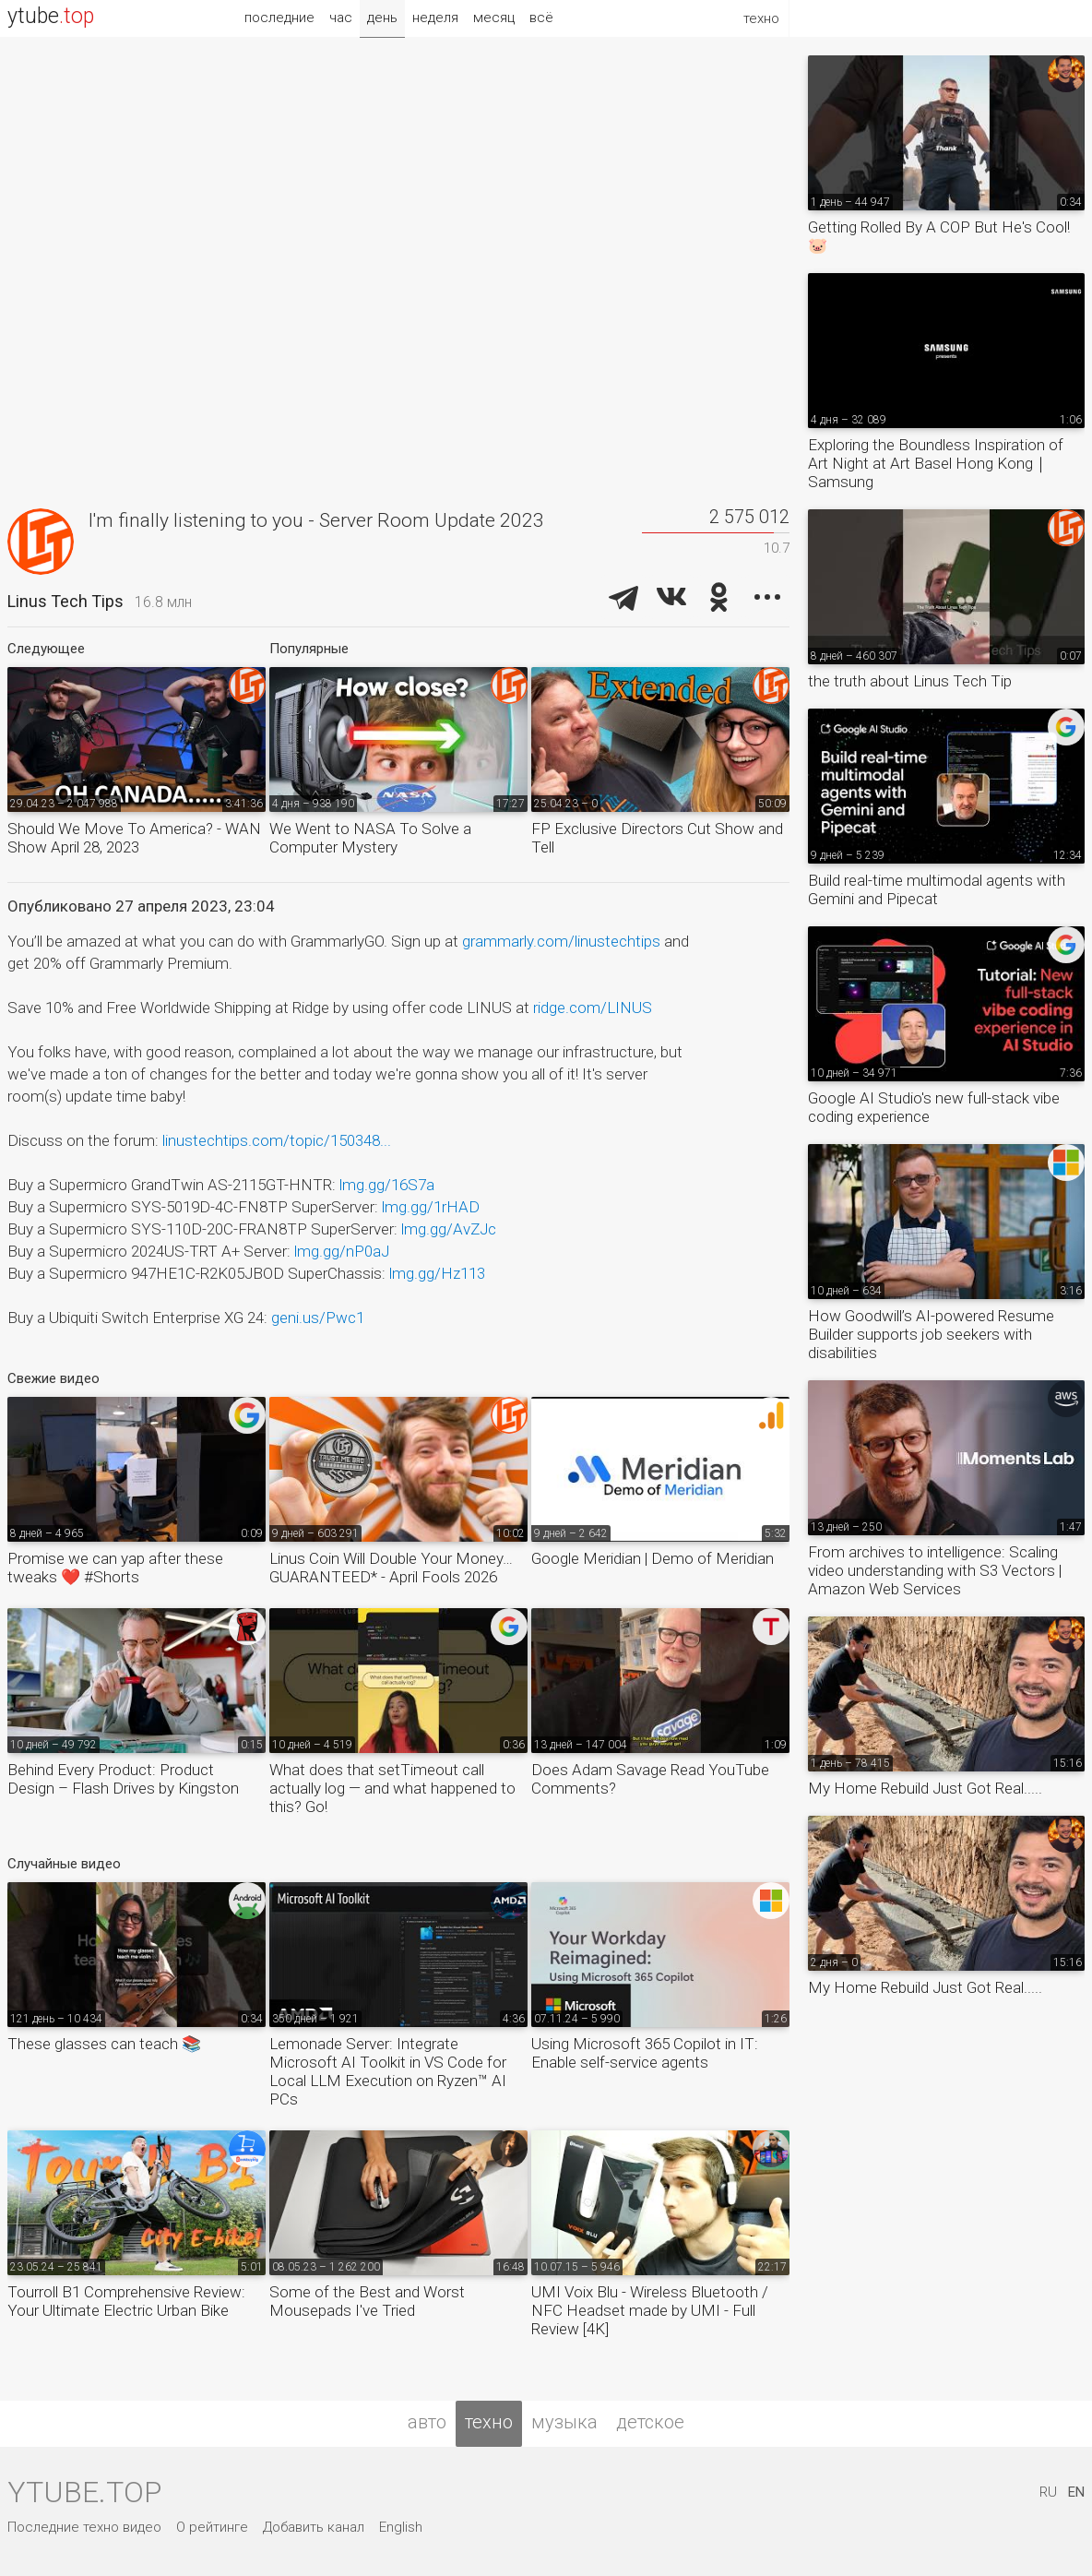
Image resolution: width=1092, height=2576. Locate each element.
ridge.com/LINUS (592, 1007)
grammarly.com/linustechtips (561, 941)
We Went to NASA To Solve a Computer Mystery (370, 837)
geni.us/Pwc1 (317, 1317)
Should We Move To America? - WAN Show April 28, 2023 (134, 837)
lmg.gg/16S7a (386, 1184)
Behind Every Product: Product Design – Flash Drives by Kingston (123, 1778)
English (400, 2527)
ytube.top (84, 2492)
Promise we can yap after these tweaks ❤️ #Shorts (115, 1567)
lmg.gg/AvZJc (448, 1229)
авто (427, 2422)
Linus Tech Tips (65, 601)
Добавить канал (313, 2527)
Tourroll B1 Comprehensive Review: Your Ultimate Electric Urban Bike (126, 2301)
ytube (50, 16)
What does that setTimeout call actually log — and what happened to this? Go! (392, 1788)
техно (489, 2422)
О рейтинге (212, 2527)
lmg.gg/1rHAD (431, 1207)
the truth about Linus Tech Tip (910, 681)
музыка (564, 2422)
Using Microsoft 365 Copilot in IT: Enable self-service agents (644, 2052)
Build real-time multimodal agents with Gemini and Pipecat (936, 889)
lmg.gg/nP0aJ (341, 1251)
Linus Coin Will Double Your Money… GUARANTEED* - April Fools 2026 (391, 1567)
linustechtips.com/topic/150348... (276, 1140)
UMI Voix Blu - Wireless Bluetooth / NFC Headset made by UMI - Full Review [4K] (649, 2310)
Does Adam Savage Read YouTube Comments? (650, 1778)
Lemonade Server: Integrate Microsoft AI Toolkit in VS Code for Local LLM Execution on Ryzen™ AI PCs (387, 2071)
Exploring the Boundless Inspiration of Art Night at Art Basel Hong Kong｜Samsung (935, 463)
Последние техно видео (84, 2527)
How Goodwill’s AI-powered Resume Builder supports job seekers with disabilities (931, 1334)
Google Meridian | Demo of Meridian (652, 1558)
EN (1076, 2492)
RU (1048, 2492)
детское (650, 2422)
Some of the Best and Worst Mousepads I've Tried (367, 2301)
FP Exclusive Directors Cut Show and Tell (657, 837)
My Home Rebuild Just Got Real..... (925, 1788)
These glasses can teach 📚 (104, 2043)
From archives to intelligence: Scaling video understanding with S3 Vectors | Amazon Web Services (935, 1570)
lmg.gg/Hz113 (437, 1273)
